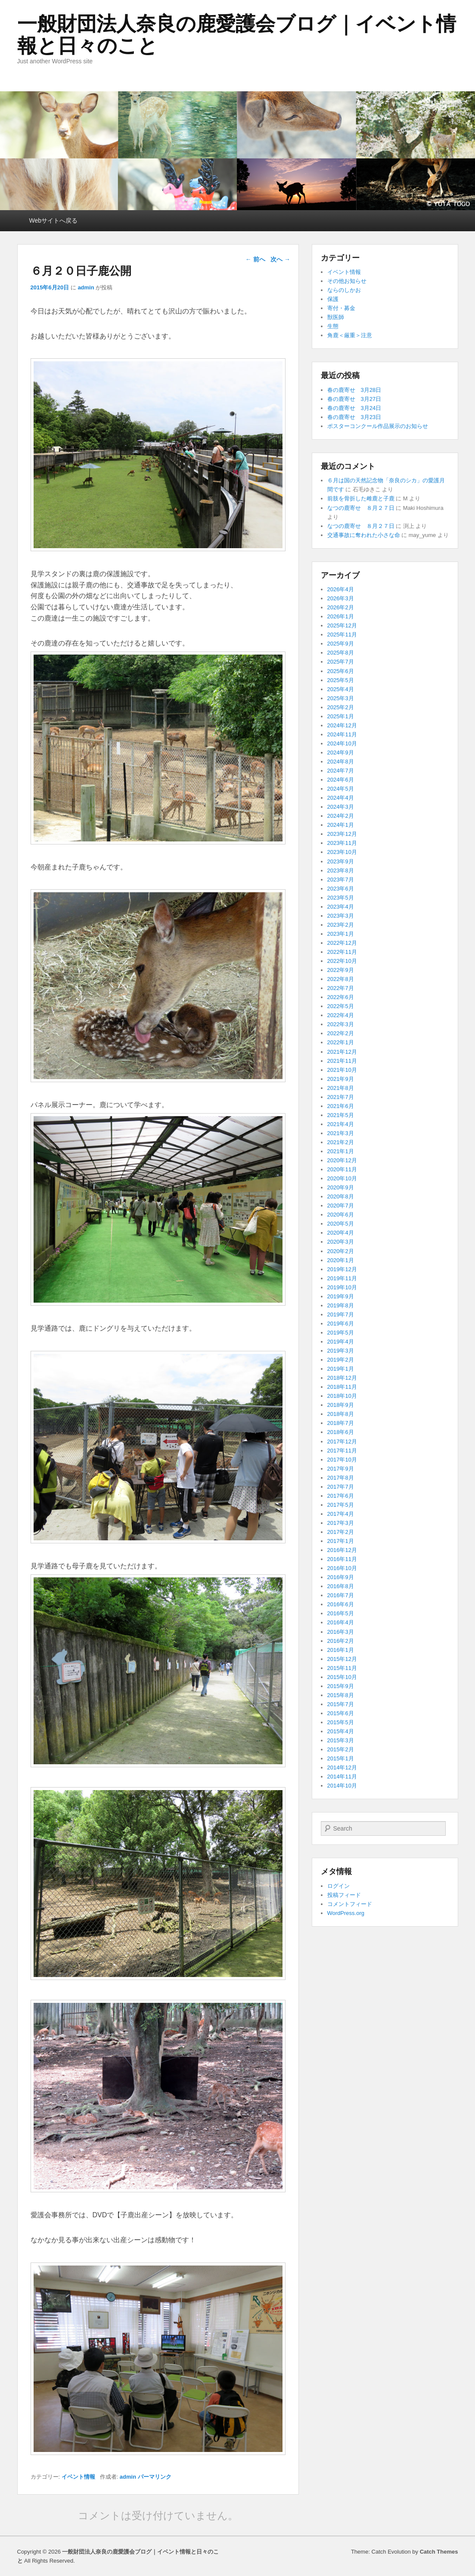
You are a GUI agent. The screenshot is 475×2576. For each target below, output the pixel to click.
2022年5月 (340, 1006)
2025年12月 (342, 625)
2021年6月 (340, 1106)
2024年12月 (342, 725)
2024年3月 (340, 807)
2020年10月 (342, 1178)
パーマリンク (154, 2477)
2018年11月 (342, 1387)
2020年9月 (340, 1187)
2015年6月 (340, 1713)
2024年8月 (340, 761)
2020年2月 (340, 1251)
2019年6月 (340, 1323)
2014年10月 (342, 1785)
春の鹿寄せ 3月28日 (354, 390)
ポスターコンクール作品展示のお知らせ (377, 426)
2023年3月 (340, 915)
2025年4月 (340, 689)
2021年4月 (340, 1124)
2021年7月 (340, 1097)
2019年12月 (342, 1269)
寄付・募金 (341, 308)
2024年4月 (340, 798)
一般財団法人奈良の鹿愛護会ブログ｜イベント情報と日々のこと (236, 34)
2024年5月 (340, 788)
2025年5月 (340, 680)
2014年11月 (342, 1776)
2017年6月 (340, 1496)
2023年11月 (342, 843)
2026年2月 (340, 607)
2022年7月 (340, 988)
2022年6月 (340, 997)
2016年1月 (340, 1650)
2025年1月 (340, 716)
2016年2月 (340, 1641)
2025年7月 (340, 661)
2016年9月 (340, 1577)
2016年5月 (340, 1613)
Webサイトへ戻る (53, 220)
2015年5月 (340, 1722)
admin (86, 287)
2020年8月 (340, 1196)
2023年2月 (340, 925)
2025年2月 (340, 707)
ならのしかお (344, 290)
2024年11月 (342, 734)
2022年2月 (340, 1033)
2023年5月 (340, 897)
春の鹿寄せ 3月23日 (354, 417)
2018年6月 (340, 1432)
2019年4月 (340, 1341)
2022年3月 (340, 1024)
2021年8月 (340, 1088)
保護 (332, 299)
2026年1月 (340, 616)
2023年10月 (342, 852)
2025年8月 (340, 652)
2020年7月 (340, 1205)
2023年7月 (340, 879)
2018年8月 (340, 1414)
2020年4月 (340, 1232)
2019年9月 (340, 1296)
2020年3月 (340, 1241)
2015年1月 (340, 1758)
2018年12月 (342, 1378)
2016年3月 (340, 1632)
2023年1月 (340, 934)
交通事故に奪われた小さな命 (363, 535)
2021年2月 (340, 1142)
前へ (255, 259)
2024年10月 (342, 743)
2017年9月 (340, 1468)
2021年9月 (340, 1079)
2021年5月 (340, 1115)
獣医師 (335, 317)
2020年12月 (342, 1160)
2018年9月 (340, 1405)
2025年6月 (340, 671)
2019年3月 (340, 1350)
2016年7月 (340, 1595)
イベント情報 (78, 2477)
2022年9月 (340, 970)
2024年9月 (340, 752)
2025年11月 (342, 634)
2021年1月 (340, 1151)
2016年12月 (342, 1550)
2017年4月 (340, 1514)
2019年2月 (340, 1359)
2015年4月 (340, 1731)
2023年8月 (340, 870)
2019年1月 (340, 1369)
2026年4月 (340, 589)
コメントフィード (349, 1904)
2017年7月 (340, 1487)
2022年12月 (342, 943)
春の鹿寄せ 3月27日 (354, 399)
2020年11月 (342, 1169)
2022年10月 (342, 961)
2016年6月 (340, 1604)
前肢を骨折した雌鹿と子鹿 (360, 498)
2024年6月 (340, 779)
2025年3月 (340, 698)
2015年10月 (342, 1677)
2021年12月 (342, 1052)
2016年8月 (340, 1586)
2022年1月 (340, 1042)
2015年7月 (340, 1704)
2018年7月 (340, 1423)
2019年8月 (340, 1305)
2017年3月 (340, 1523)
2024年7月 (340, 770)
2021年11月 (342, 1061)
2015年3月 (340, 1740)
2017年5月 (340, 1505)
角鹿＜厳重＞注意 (349, 335)
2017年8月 (340, 1477)
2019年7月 (340, 1314)
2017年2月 (340, 1532)
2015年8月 (340, 1695)
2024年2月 (340, 816)
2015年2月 (340, 1749)
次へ (280, 259)
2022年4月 (340, 1015)
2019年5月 (340, 1332)
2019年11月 (342, 1278)
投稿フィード (344, 1895)
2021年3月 (340, 1133)
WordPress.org (345, 1913)
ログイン (338, 1886)
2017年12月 (342, 1441)
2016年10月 (342, 1568)
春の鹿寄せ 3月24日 (354, 408)
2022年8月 (340, 979)
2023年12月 (342, 834)
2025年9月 (340, 643)
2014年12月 (342, 1767)
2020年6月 (340, 1214)
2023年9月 (340, 861)
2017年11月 (342, 1450)
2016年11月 (342, 1559)
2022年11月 (342, 952)
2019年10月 (342, 1287)
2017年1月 (340, 1541)
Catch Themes (439, 2551)
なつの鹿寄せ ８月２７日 (360, 508)
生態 (332, 326)
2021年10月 (342, 1070)
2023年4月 (340, 906)
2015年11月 (342, 1668)
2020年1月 (340, 1260)
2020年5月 (340, 1223)
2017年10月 (342, 1459)
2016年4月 (340, 1622)
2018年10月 (342, 1396)
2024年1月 (340, 825)
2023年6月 (340, 888)
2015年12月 (342, 1659)
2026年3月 (340, 598)
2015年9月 (340, 1686)
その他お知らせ (346, 281)
